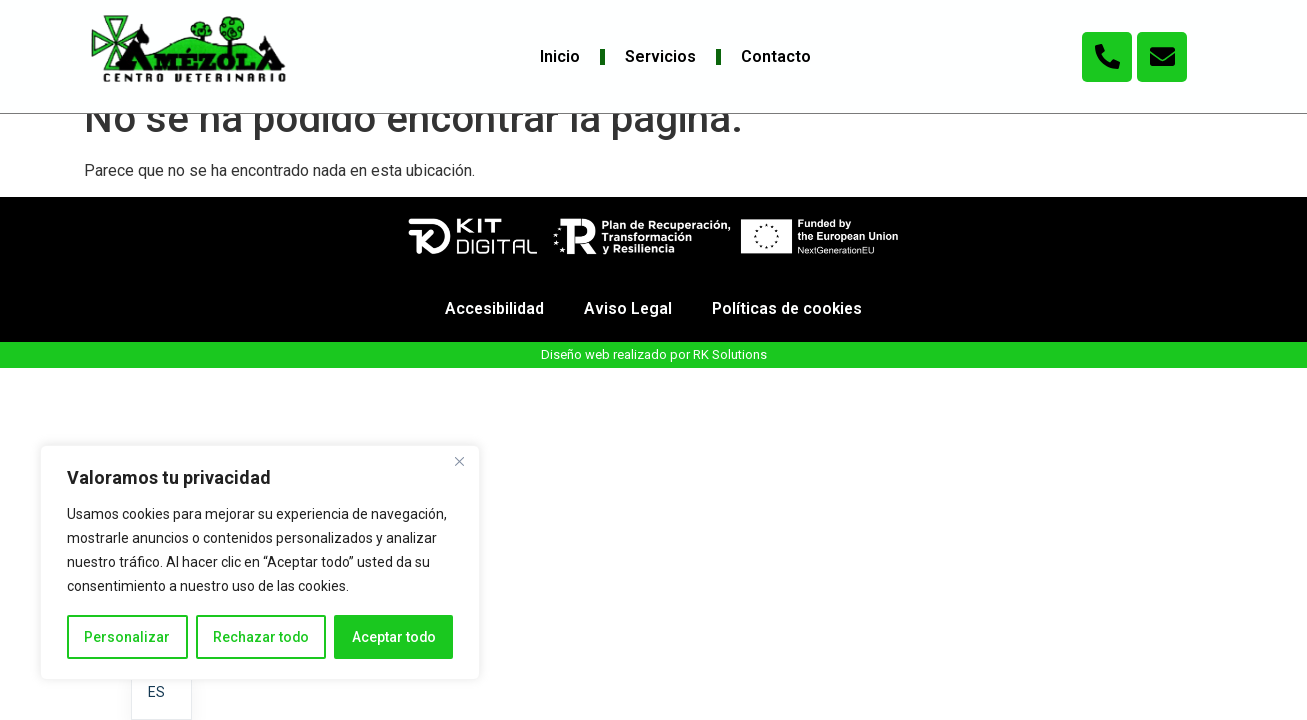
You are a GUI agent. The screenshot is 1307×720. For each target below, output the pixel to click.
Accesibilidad (493, 335)
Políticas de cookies (788, 335)
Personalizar (127, 637)
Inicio (560, 56)
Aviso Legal (627, 335)
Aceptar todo (393, 637)
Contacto (776, 56)
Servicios (660, 56)
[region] (260, 563)
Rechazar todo (260, 637)
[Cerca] (459, 463)
